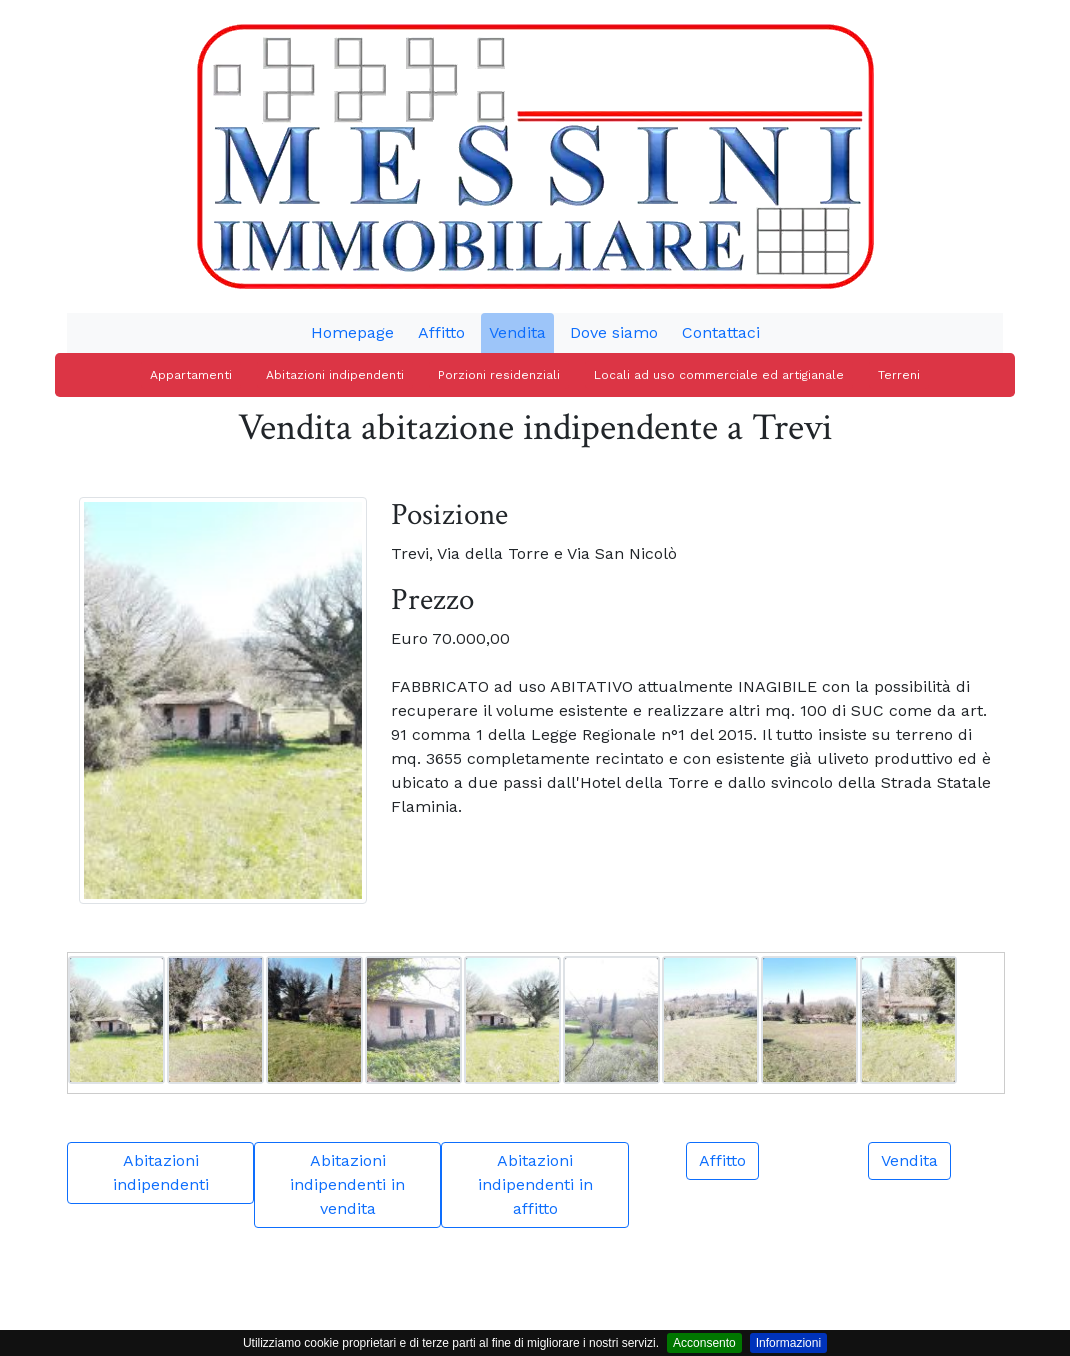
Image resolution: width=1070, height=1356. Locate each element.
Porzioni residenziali (499, 375)
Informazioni (788, 1343)
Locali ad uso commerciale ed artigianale (719, 375)
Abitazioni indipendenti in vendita (347, 1184)
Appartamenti (191, 375)
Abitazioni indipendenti (335, 375)
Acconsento (704, 1343)
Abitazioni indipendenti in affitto (535, 1184)
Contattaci (721, 332)
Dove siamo (614, 332)
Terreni (899, 375)
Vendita (517, 332)
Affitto (441, 332)
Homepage (352, 332)
